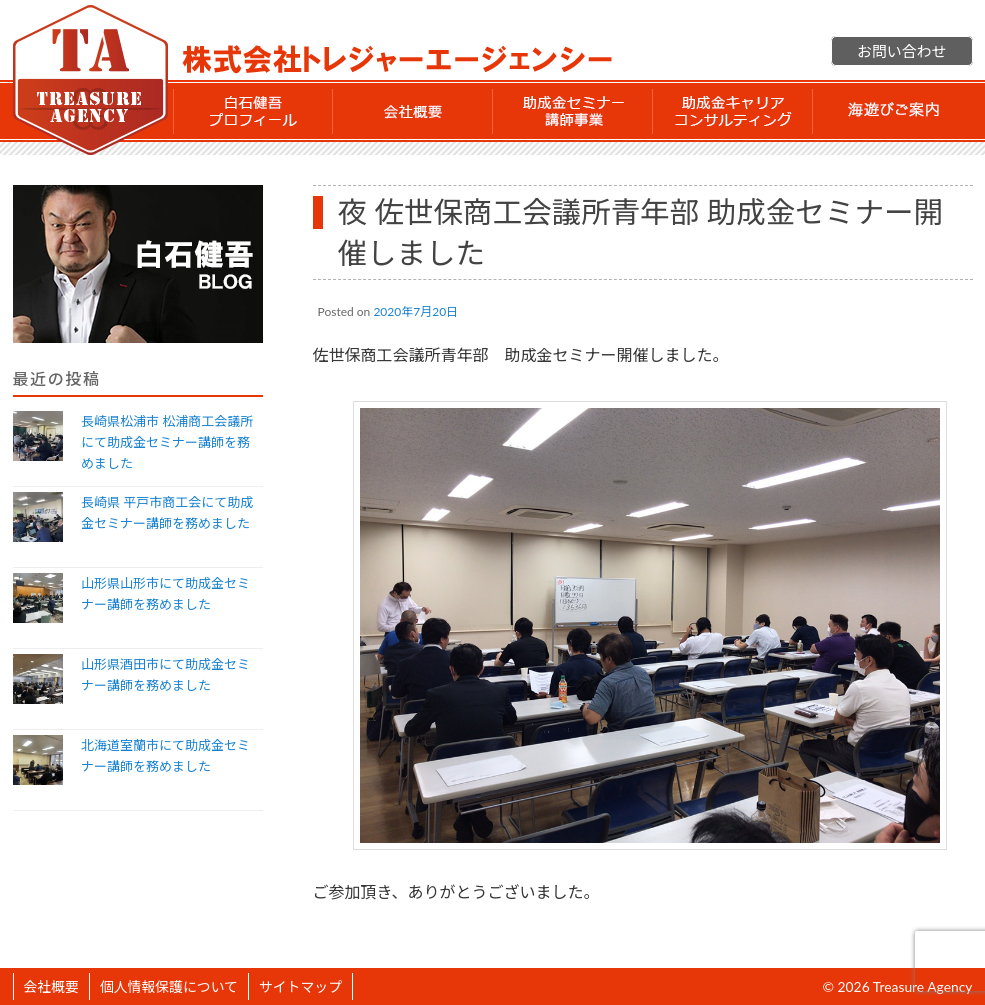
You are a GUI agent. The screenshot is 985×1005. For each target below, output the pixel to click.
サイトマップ (300, 986)
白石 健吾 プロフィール (253, 111)
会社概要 (413, 111)
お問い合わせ (901, 51)
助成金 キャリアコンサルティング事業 (733, 111)
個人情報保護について (169, 986)
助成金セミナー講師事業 (573, 111)
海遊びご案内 (893, 111)
